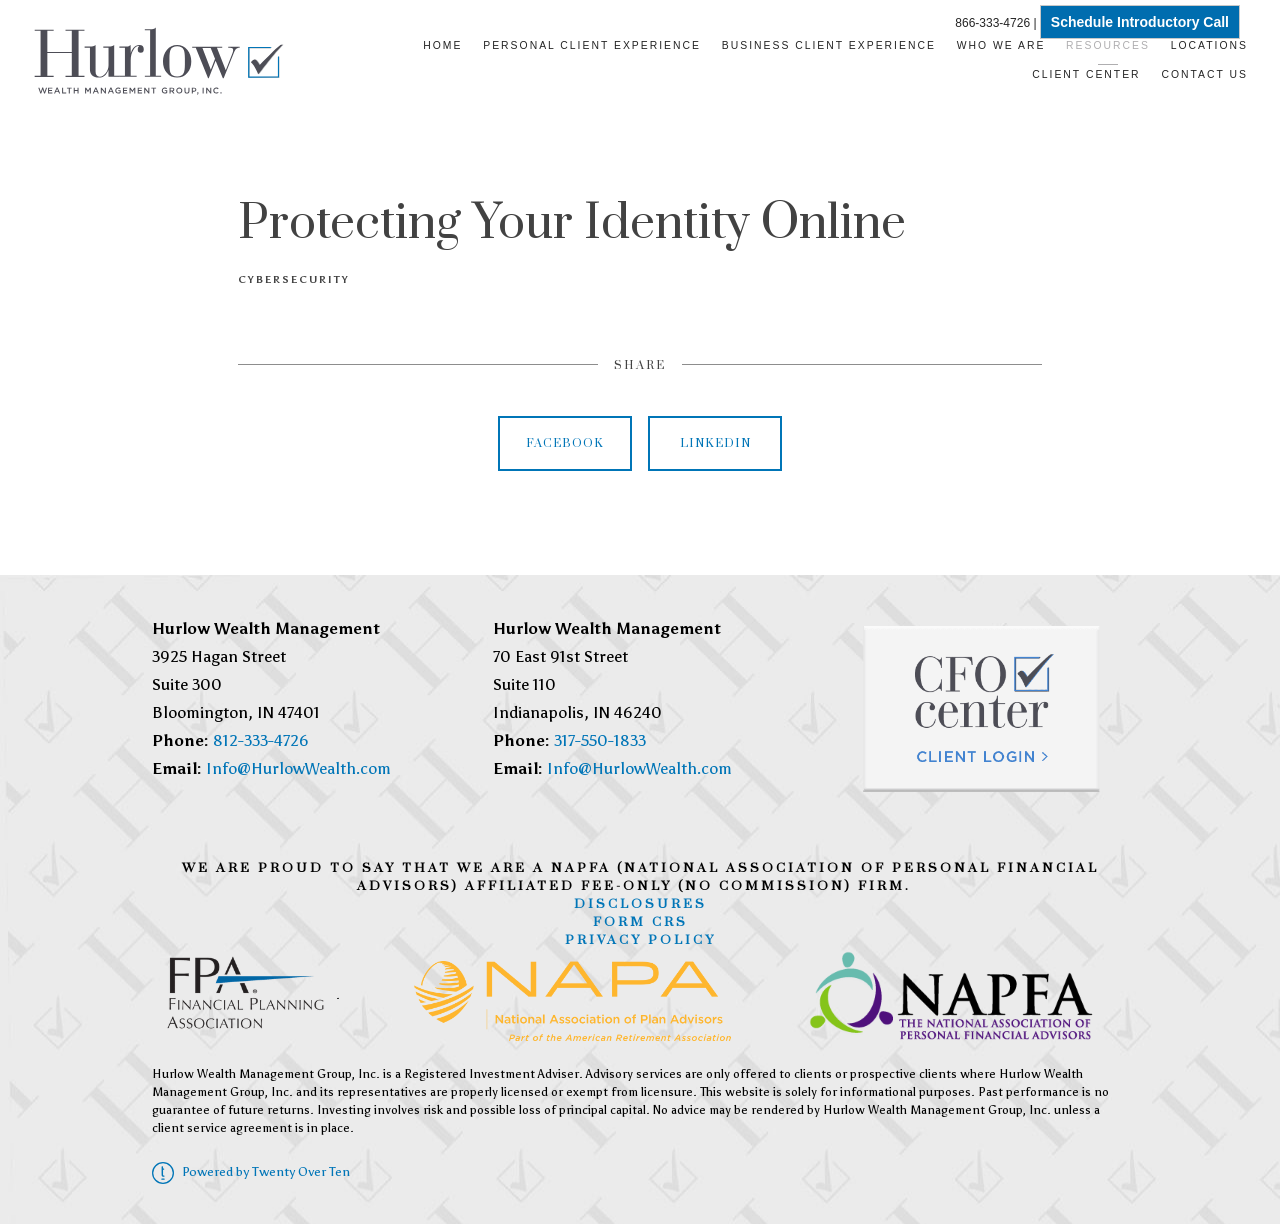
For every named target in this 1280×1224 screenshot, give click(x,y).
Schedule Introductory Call (1140, 22)
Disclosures (640, 904)
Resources (1108, 45)
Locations (1209, 45)
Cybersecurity (294, 279)
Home (442, 45)
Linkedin (715, 443)
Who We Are (1001, 45)
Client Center (1086, 74)
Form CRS (640, 922)
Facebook (565, 443)
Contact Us (1204, 74)
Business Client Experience (829, 45)
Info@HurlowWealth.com (298, 768)
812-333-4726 (261, 740)
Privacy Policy (640, 940)
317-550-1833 (600, 740)
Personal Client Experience (592, 45)
